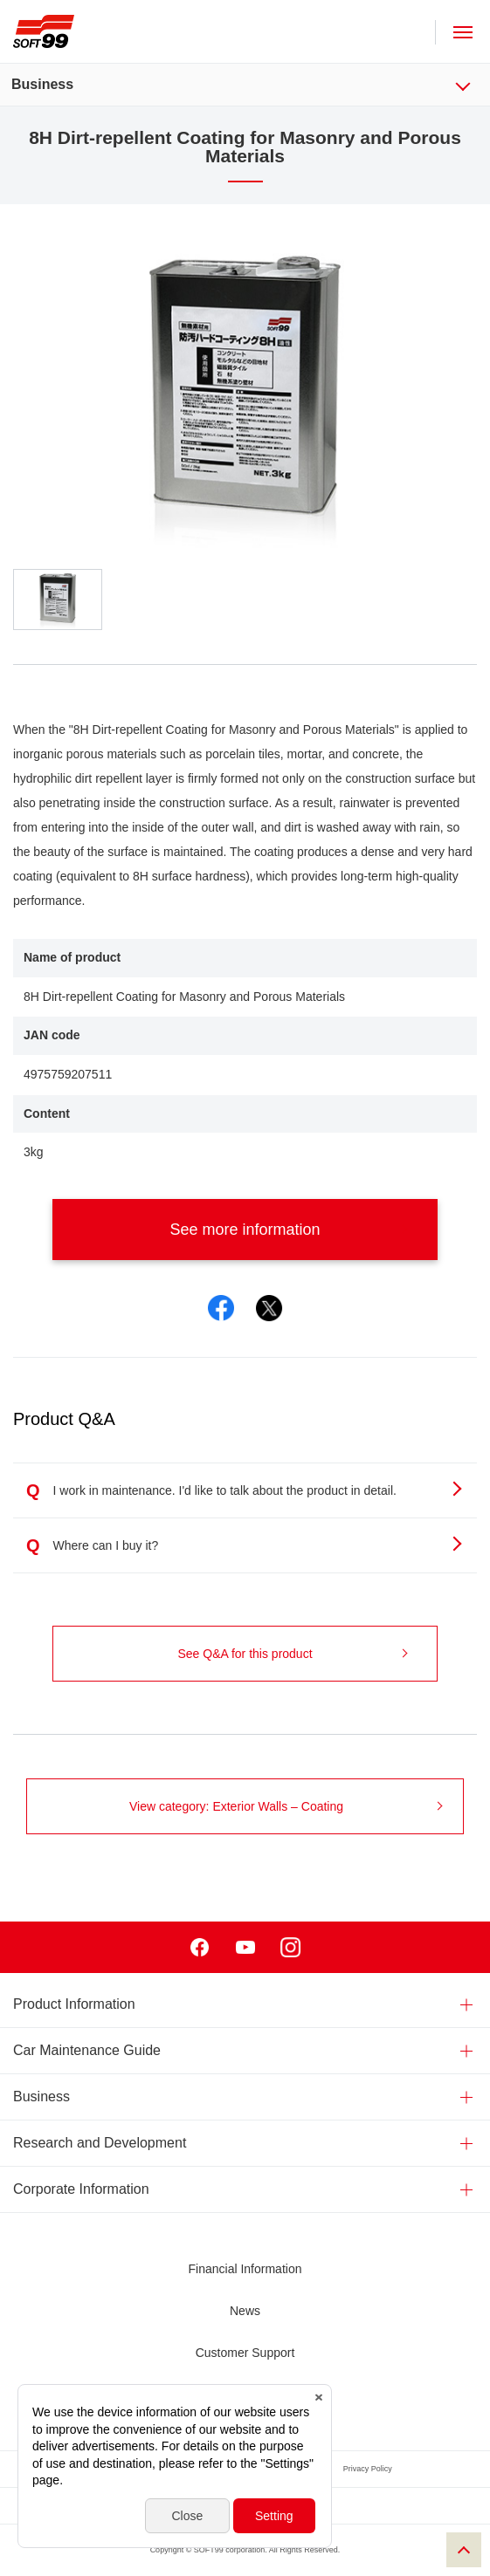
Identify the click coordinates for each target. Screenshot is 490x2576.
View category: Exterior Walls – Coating (286, 1806)
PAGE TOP (463, 2549)
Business (42, 84)
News (245, 2311)
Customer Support (245, 2353)
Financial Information (245, 2269)
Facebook (220, 1308)
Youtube (245, 1947)
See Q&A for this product (292, 1654)
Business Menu (474, 84)
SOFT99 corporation (43, 31)
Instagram (291, 1947)
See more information (288, 1229)
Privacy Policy (367, 2468)
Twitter (269, 1308)
